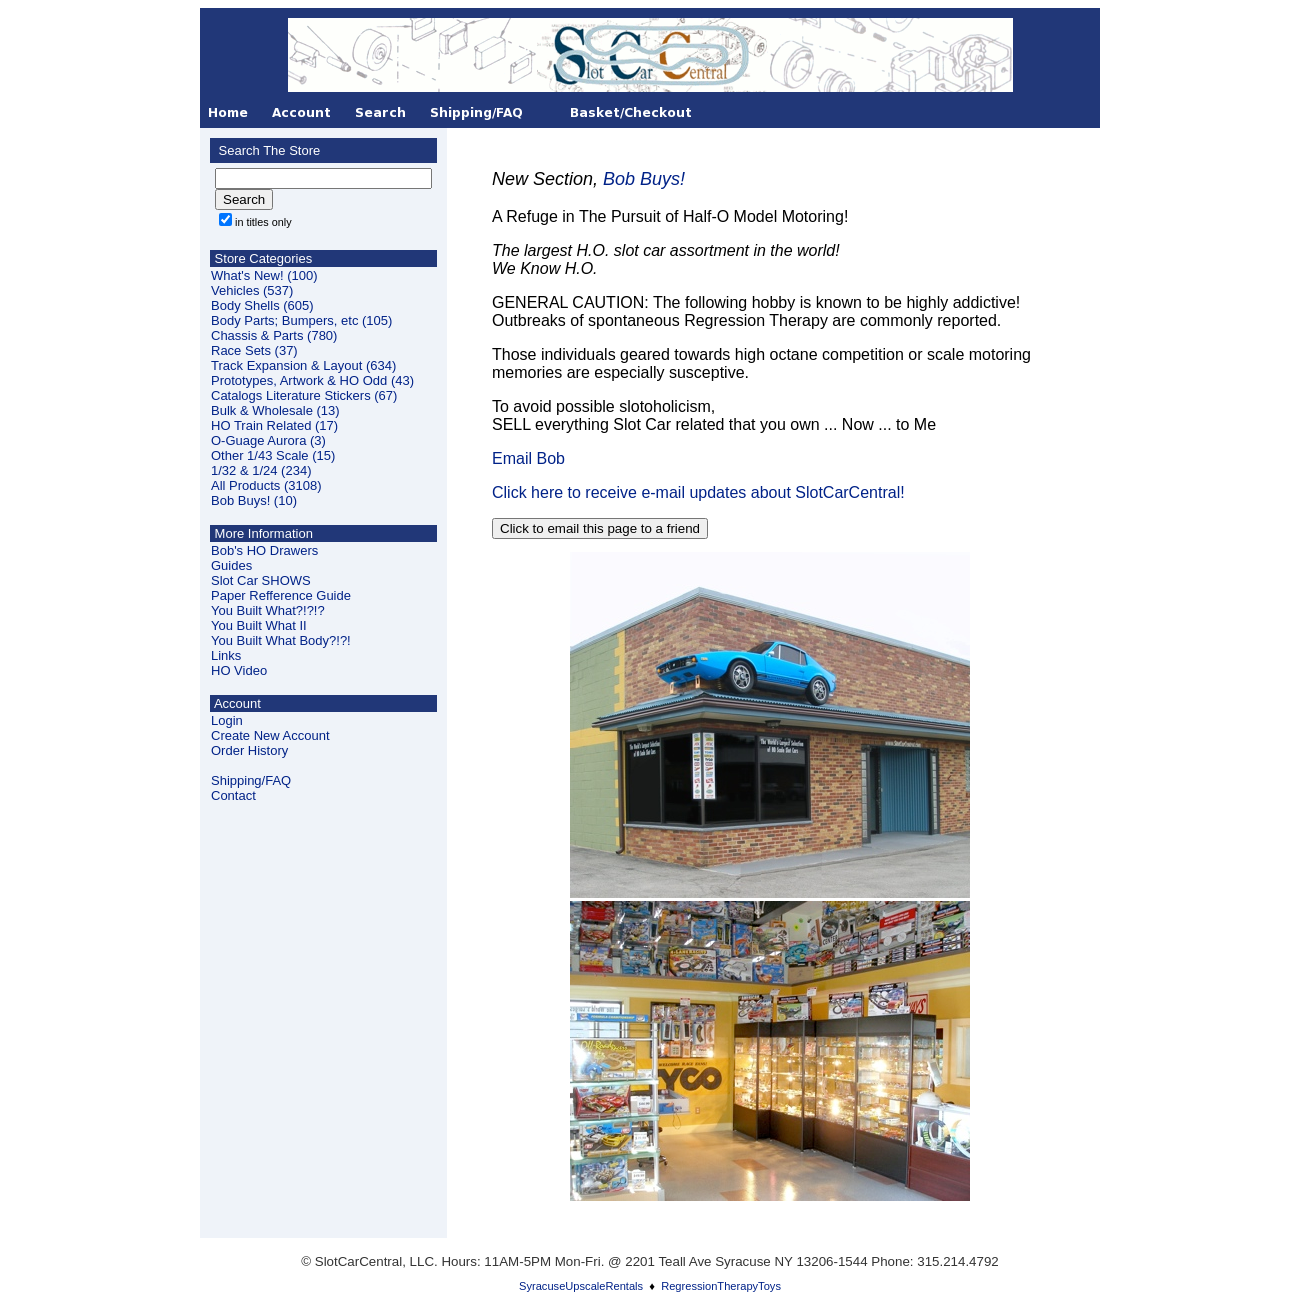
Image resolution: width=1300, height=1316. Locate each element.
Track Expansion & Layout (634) (303, 365)
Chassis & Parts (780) (274, 335)
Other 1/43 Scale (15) (273, 455)
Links (226, 655)
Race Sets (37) (254, 350)
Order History (249, 750)
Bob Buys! (644, 179)
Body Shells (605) (262, 305)
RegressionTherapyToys (721, 1286)
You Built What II (259, 625)
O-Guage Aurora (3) (268, 440)
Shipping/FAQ (251, 780)
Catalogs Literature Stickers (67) (304, 395)
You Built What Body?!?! (281, 640)
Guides (231, 565)
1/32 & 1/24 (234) (261, 470)
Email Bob (528, 458)
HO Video (239, 670)
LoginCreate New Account (270, 728)
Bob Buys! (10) (254, 500)
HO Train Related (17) (274, 425)
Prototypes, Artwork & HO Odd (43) (312, 380)
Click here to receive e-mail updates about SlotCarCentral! (698, 492)
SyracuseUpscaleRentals (581, 1286)
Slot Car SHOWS (261, 580)
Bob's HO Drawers (264, 550)
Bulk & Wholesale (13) (275, 410)
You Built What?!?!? (268, 610)
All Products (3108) (266, 485)
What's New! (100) (264, 275)
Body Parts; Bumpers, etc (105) (301, 320)
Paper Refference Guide (281, 595)
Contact (233, 795)
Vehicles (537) (252, 290)
